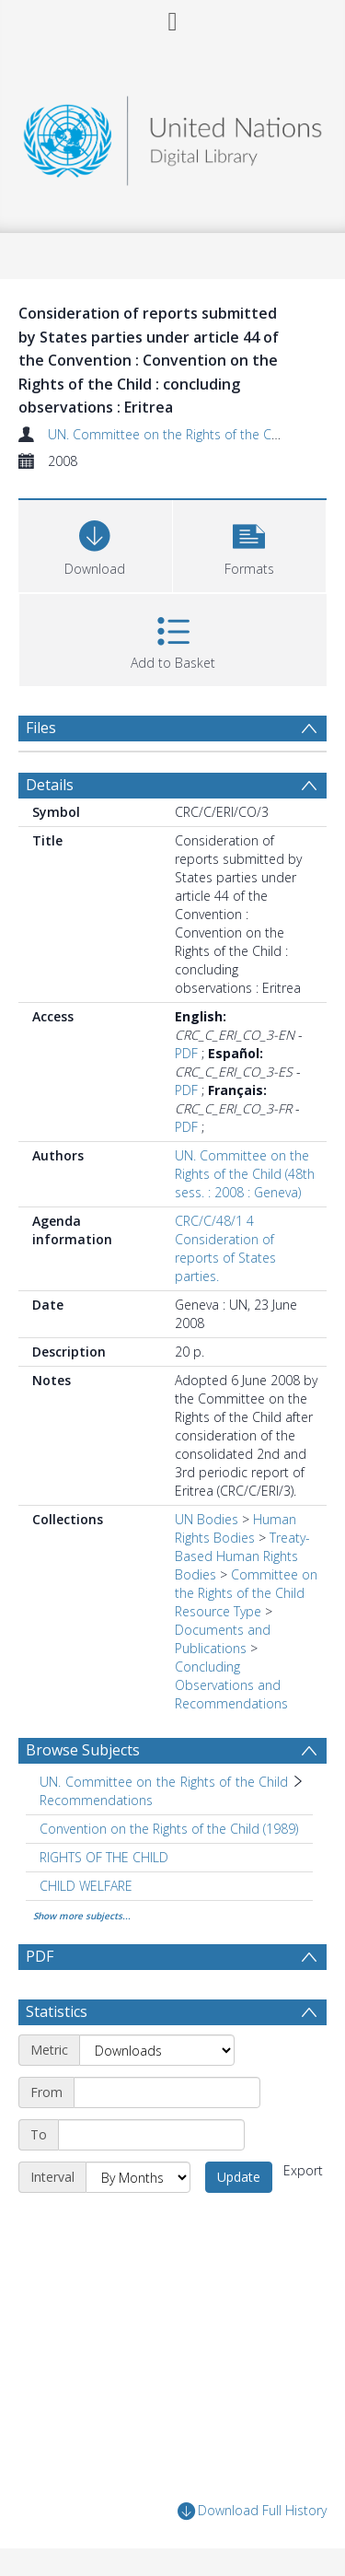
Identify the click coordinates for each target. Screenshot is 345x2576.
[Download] (95, 544)
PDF (186, 1053)
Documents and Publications (222, 1639)
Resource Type (218, 1611)
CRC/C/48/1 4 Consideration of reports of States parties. (225, 1248)
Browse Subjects (83, 1750)
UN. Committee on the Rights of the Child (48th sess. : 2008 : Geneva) (245, 1174)
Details (50, 785)
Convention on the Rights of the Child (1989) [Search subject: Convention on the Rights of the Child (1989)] (169, 1828)
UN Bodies (206, 1519)
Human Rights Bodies (235, 1528)
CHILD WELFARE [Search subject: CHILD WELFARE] (86, 1885)
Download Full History (252, 2511)
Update (238, 2177)
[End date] (151, 2135)
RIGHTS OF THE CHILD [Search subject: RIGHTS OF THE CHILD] (104, 1857)
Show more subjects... (82, 1915)
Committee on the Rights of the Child (246, 1584)
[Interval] (138, 2177)
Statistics (56, 2011)
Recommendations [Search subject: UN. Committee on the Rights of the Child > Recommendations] (96, 1800)
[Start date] (167, 2092)
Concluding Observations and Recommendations (231, 1685)
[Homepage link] (173, 135)
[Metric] (157, 2050)
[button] (250, 544)
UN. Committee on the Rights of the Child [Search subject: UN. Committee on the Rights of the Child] (164, 1781)
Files (41, 727)
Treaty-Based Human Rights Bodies (242, 1556)
